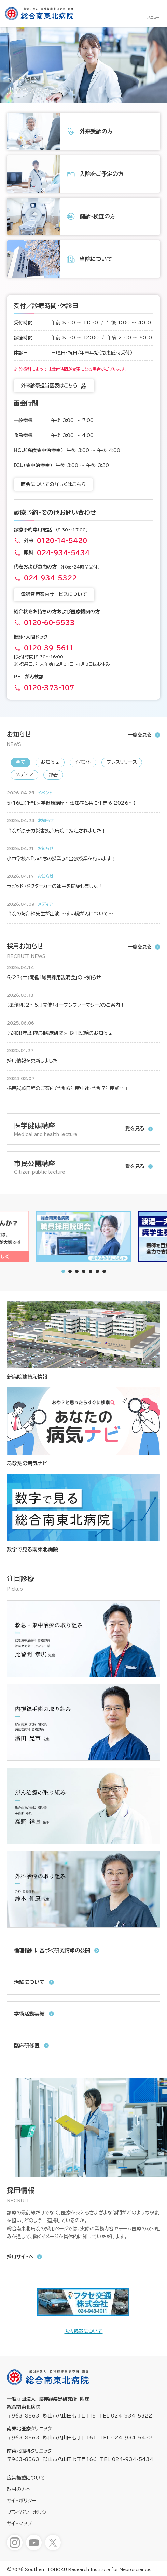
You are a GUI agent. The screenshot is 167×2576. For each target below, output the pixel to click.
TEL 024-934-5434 (126, 2459)
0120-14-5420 (62, 540)
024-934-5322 (50, 578)
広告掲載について (83, 2331)
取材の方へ (19, 2489)
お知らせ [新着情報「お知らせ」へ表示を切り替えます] (50, 762)
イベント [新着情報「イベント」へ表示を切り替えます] (83, 762)
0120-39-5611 (48, 648)
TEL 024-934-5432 (126, 2437)
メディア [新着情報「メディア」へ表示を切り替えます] (24, 774)
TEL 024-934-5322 (125, 2415)
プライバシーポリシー (29, 2512)
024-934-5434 (63, 553)
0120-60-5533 (49, 623)
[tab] (70, 1271)
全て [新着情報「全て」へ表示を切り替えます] (20, 762)
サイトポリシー (21, 2500)
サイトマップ (19, 2523)
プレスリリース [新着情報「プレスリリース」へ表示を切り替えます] (122, 762)
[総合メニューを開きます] (153, 13)
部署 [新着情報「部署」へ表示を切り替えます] (53, 774)
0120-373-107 (49, 688)
